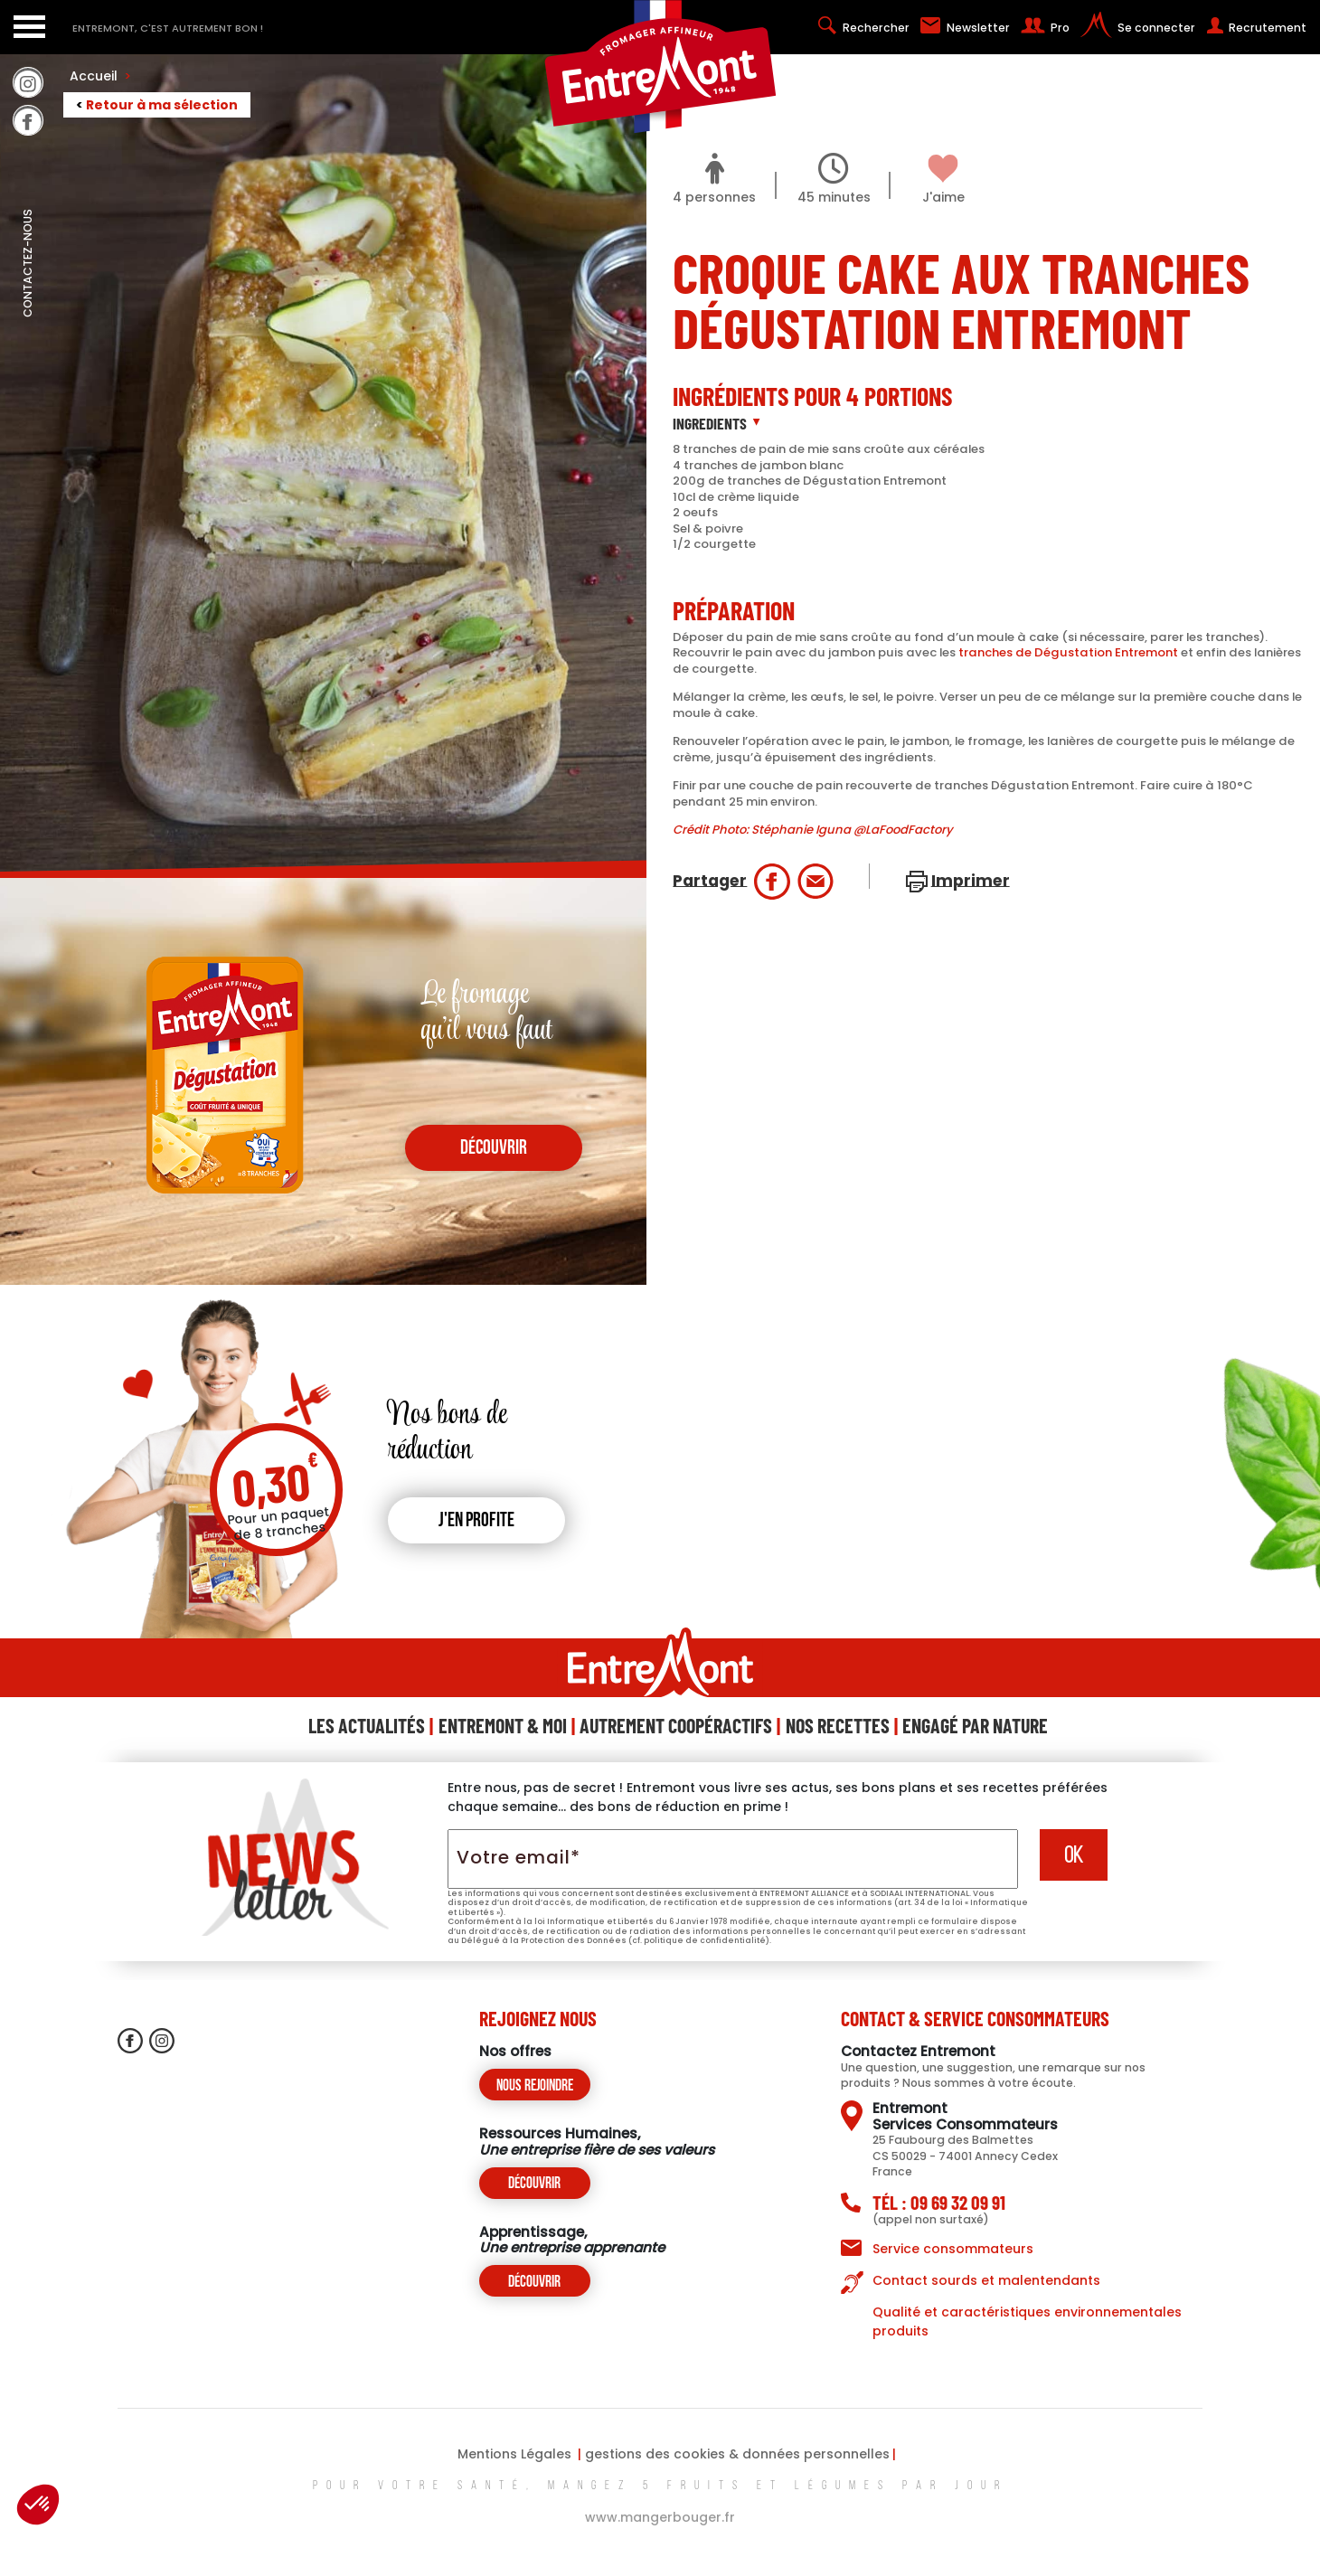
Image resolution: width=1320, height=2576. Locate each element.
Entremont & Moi (502, 1725)
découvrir (493, 1148)
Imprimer (970, 880)
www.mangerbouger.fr (660, 2517)
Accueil (100, 76)
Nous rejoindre (534, 2086)
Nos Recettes (838, 1725)
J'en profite (476, 1521)
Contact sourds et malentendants (986, 2280)
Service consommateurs (952, 2249)
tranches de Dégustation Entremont (1068, 652)
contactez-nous (27, 302)
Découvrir (534, 2184)
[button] (38, 2504)
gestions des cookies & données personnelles (737, 2454)
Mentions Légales (514, 2454)
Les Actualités (366, 1725)
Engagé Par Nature (975, 1725)
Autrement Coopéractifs (676, 1725)
